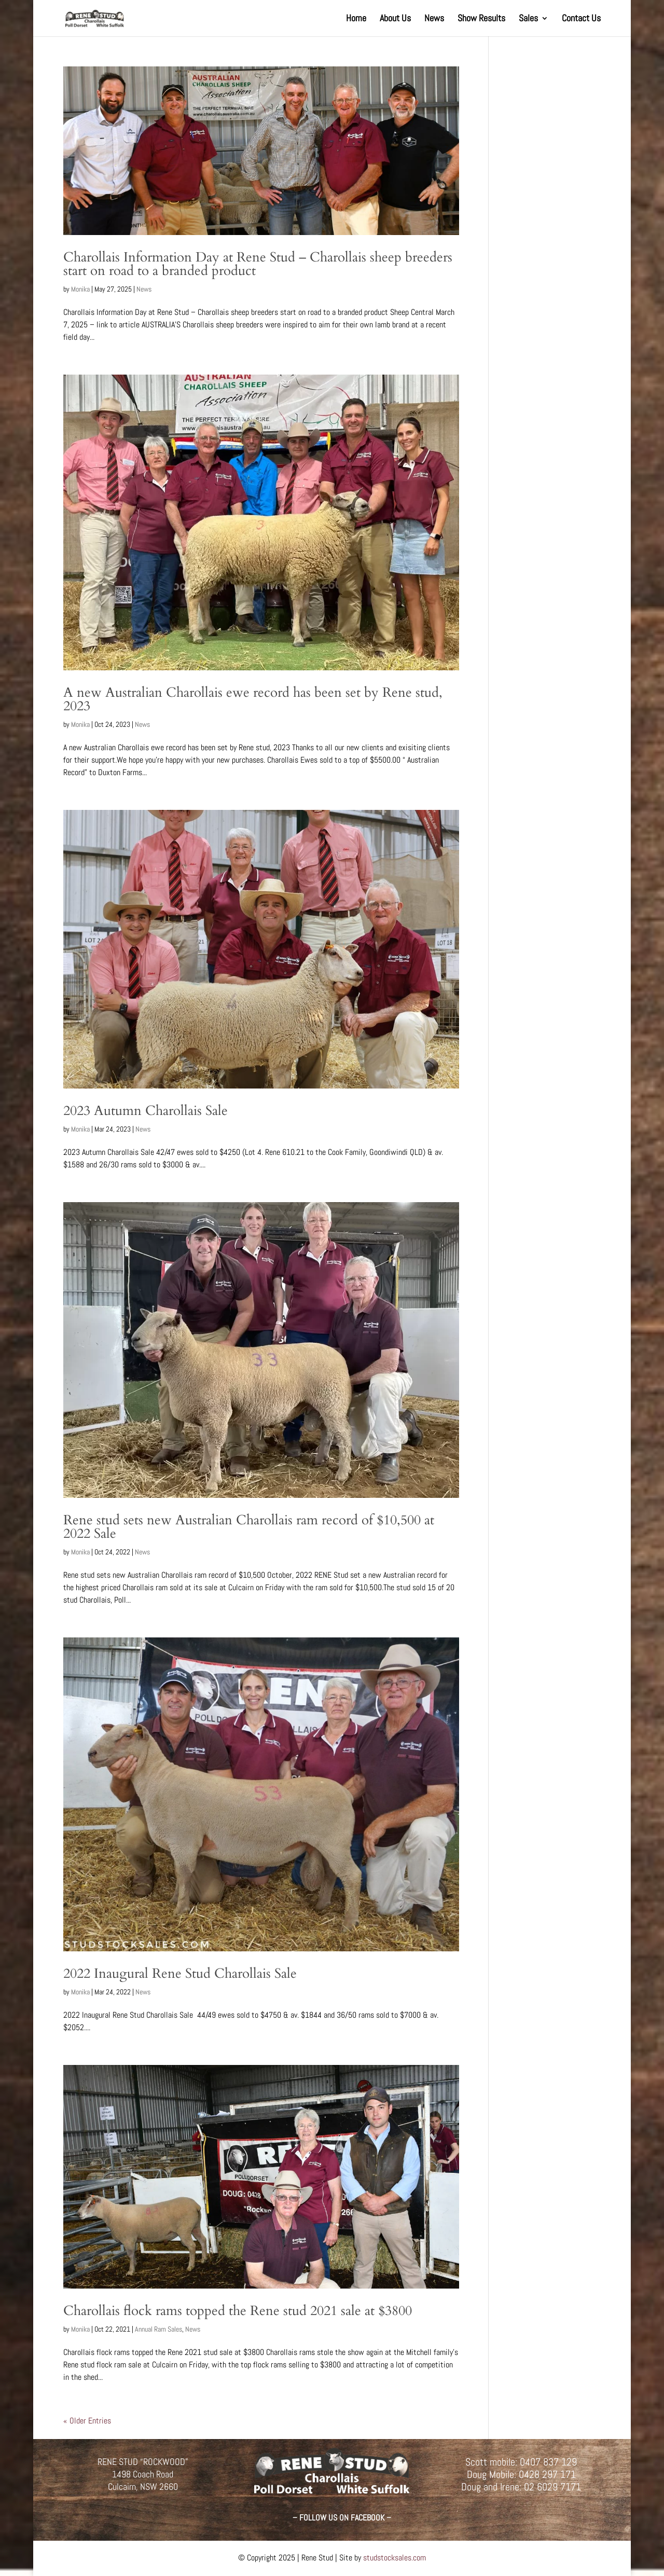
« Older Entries (87, 2420)
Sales (528, 19)
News (434, 19)
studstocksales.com (394, 2557)
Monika (80, 289)
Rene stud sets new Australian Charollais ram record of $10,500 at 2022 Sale (248, 1526)
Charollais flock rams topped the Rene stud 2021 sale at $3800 (237, 2311)
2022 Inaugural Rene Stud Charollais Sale (180, 1973)
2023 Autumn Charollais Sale (145, 1110)
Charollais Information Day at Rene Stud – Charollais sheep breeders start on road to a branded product (257, 264)
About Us (395, 19)
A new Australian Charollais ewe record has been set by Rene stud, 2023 (252, 699)
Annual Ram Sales (158, 2329)
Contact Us (581, 19)
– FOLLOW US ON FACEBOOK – (342, 2517)
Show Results (481, 19)
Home (356, 19)
